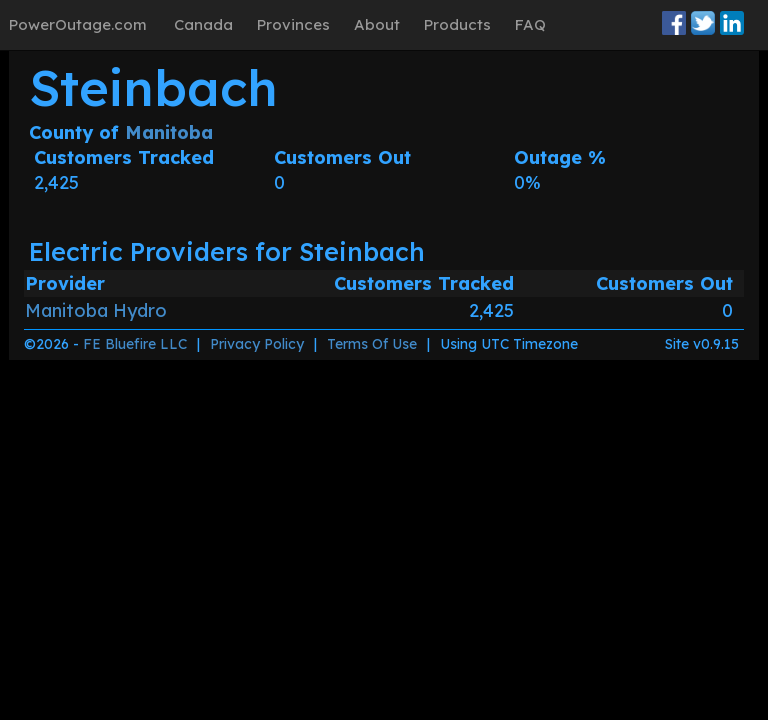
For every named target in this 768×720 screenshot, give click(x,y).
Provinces (293, 24)
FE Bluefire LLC (135, 344)
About (377, 24)
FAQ (530, 24)
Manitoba (169, 132)
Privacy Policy (257, 344)
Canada (203, 24)
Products (457, 24)
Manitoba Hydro (96, 310)
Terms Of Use (372, 344)
